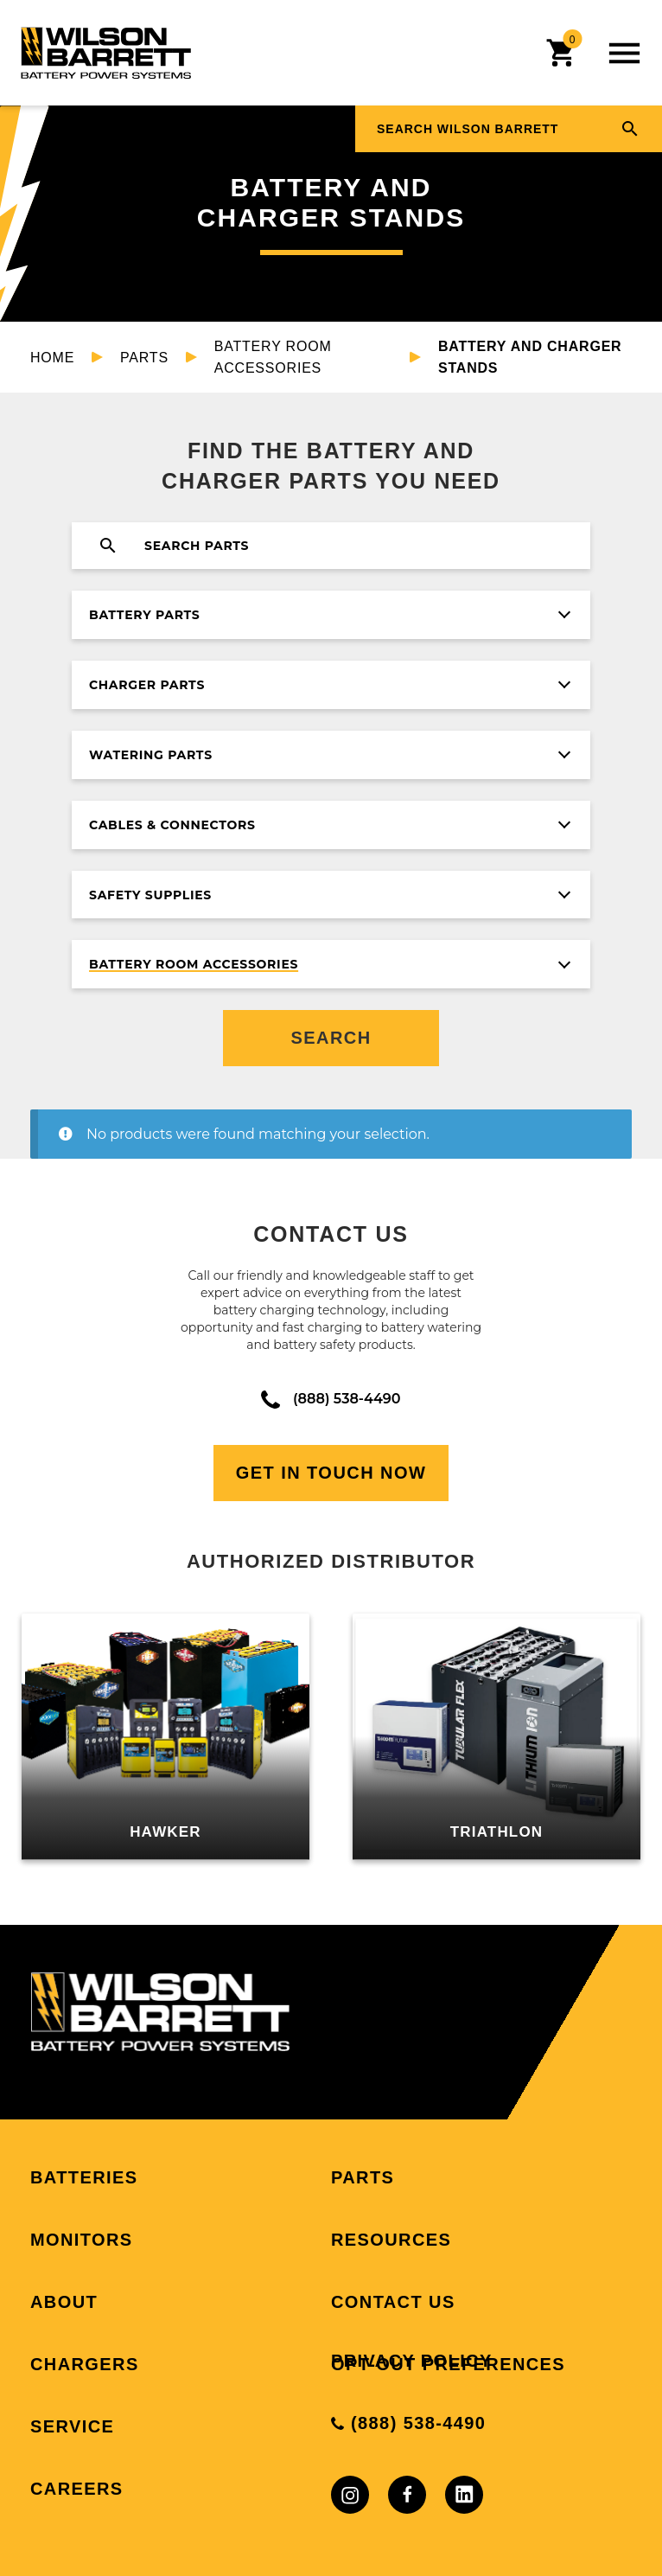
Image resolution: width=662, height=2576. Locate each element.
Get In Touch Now (331, 1472)
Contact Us (393, 2301)
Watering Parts (151, 755)
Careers (77, 2488)
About (64, 2301)
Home (52, 357)
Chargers (84, 2364)
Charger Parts (147, 685)
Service (72, 2426)
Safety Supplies (150, 895)
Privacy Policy (412, 2360)
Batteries (83, 2177)
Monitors (81, 2239)
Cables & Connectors (172, 825)
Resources (391, 2239)
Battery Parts (144, 615)
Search (330, 1037)
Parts (144, 357)
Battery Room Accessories (273, 357)
